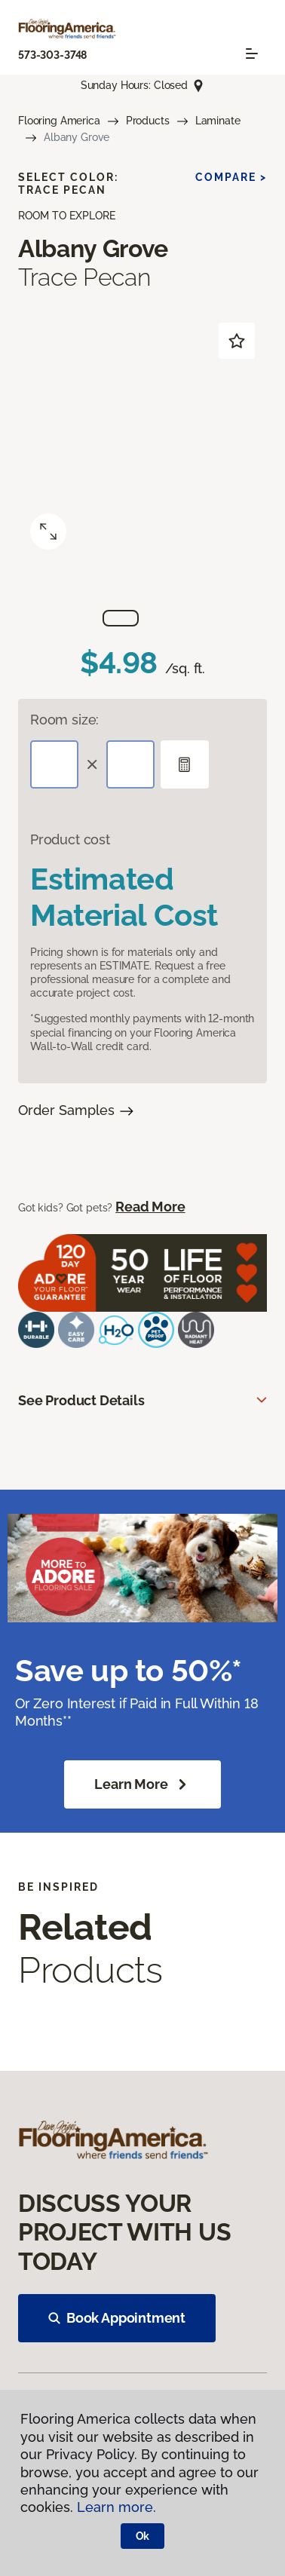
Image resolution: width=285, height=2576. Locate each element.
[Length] (54, 764)
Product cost (70, 839)
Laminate (218, 121)
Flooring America (59, 121)
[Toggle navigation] (252, 53)
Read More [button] (150, 1206)
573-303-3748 (52, 55)
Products (148, 121)
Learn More (142, 1784)
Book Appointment (116, 2318)
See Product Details (81, 1400)
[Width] (130, 764)
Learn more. (116, 2507)
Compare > (231, 177)
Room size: (64, 719)
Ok (143, 2536)
